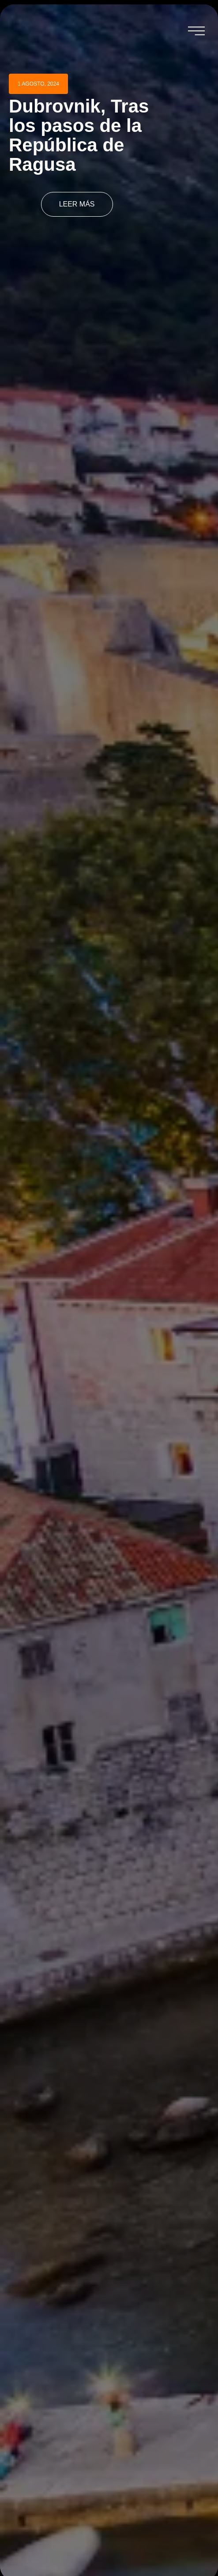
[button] (196, 31)
